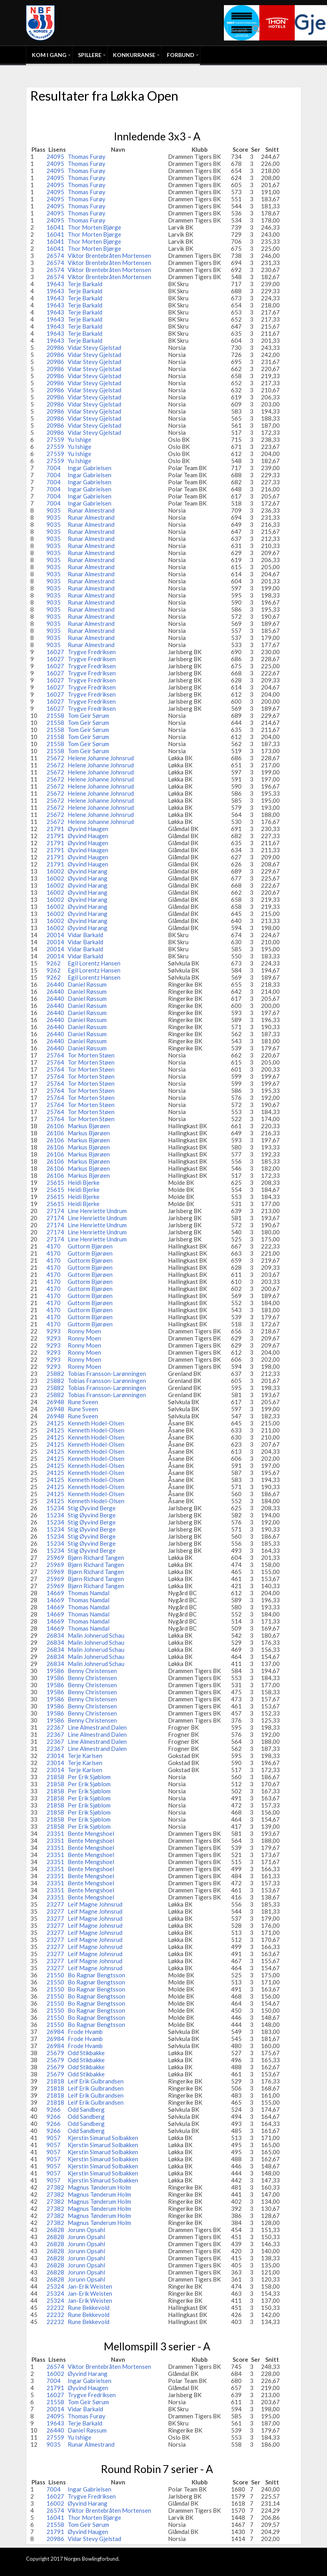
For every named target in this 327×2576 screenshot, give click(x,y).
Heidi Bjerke (84, 1182)
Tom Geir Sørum (88, 715)
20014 (55, 934)
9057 (53, 2137)
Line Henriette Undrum (97, 1210)
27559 (55, 439)
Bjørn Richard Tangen (96, 1557)
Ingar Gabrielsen (89, 467)
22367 (55, 1727)
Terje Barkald (85, 283)
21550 (55, 1974)
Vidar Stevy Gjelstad (94, 347)
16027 (55, 651)
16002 (55, 871)
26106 (55, 1125)
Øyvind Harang (87, 871)
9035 (53, 510)
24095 (55, 156)
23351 (55, 1833)
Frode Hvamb (85, 2031)
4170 (53, 1246)
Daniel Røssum (87, 984)
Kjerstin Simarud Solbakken (103, 2137)
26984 (55, 2031)
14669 (55, 1592)
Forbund (180, 54)
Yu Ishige (79, 439)
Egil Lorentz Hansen (94, 963)
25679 (55, 2052)
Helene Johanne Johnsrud (101, 757)
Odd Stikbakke (86, 2052)
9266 (53, 2109)
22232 (55, 2307)
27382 (55, 2187)
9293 (53, 1331)
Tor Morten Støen (91, 1055)
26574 (55, 255)
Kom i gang (49, 54)
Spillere (90, 54)
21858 (55, 1776)
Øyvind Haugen (88, 828)
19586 (55, 1670)
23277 (55, 1904)
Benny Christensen (92, 1670)
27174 (55, 1210)
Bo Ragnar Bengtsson (96, 1974)
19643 (55, 283)
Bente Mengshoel (91, 1833)
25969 (55, 1557)
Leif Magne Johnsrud (95, 1904)
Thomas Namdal (88, 1592)
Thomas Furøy (86, 156)
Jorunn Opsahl (86, 2229)
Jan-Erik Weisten (90, 2286)
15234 (55, 1507)
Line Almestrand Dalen (97, 1727)
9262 (53, 963)
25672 (55, 757)
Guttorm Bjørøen (90, 1246)
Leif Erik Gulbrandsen (96, 2081)
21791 (55, 828)
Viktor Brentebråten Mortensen (109, 255)
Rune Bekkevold (88, 2307)
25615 (55, 1182)
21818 (55, 2081)
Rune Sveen (83, 1401)
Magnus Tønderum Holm (99, 2187)
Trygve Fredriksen (92, 651)
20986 (55, 347)
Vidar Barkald (85, 934)
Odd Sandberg (86, 2109)
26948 (55, 1401)
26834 (55, 1635)
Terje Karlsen (85, 1755)
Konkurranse (134, 54)
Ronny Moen (84, 1331)
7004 (53, 467)
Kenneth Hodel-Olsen (96, 1423)
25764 (55, 1055)
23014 (55, 1755)
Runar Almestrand (91, 510)
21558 (55, 715)
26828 (55, 2229)
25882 (55, 1373)
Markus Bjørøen (89, 1125)
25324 (55, 2286)
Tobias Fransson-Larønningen (107, 1373)
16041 (55, 227)
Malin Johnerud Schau (96, 1635)
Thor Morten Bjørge (94, 227)
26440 (55, 984)
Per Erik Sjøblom (89, 1776)
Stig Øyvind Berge (92, 1507)
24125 (55, 1423)
